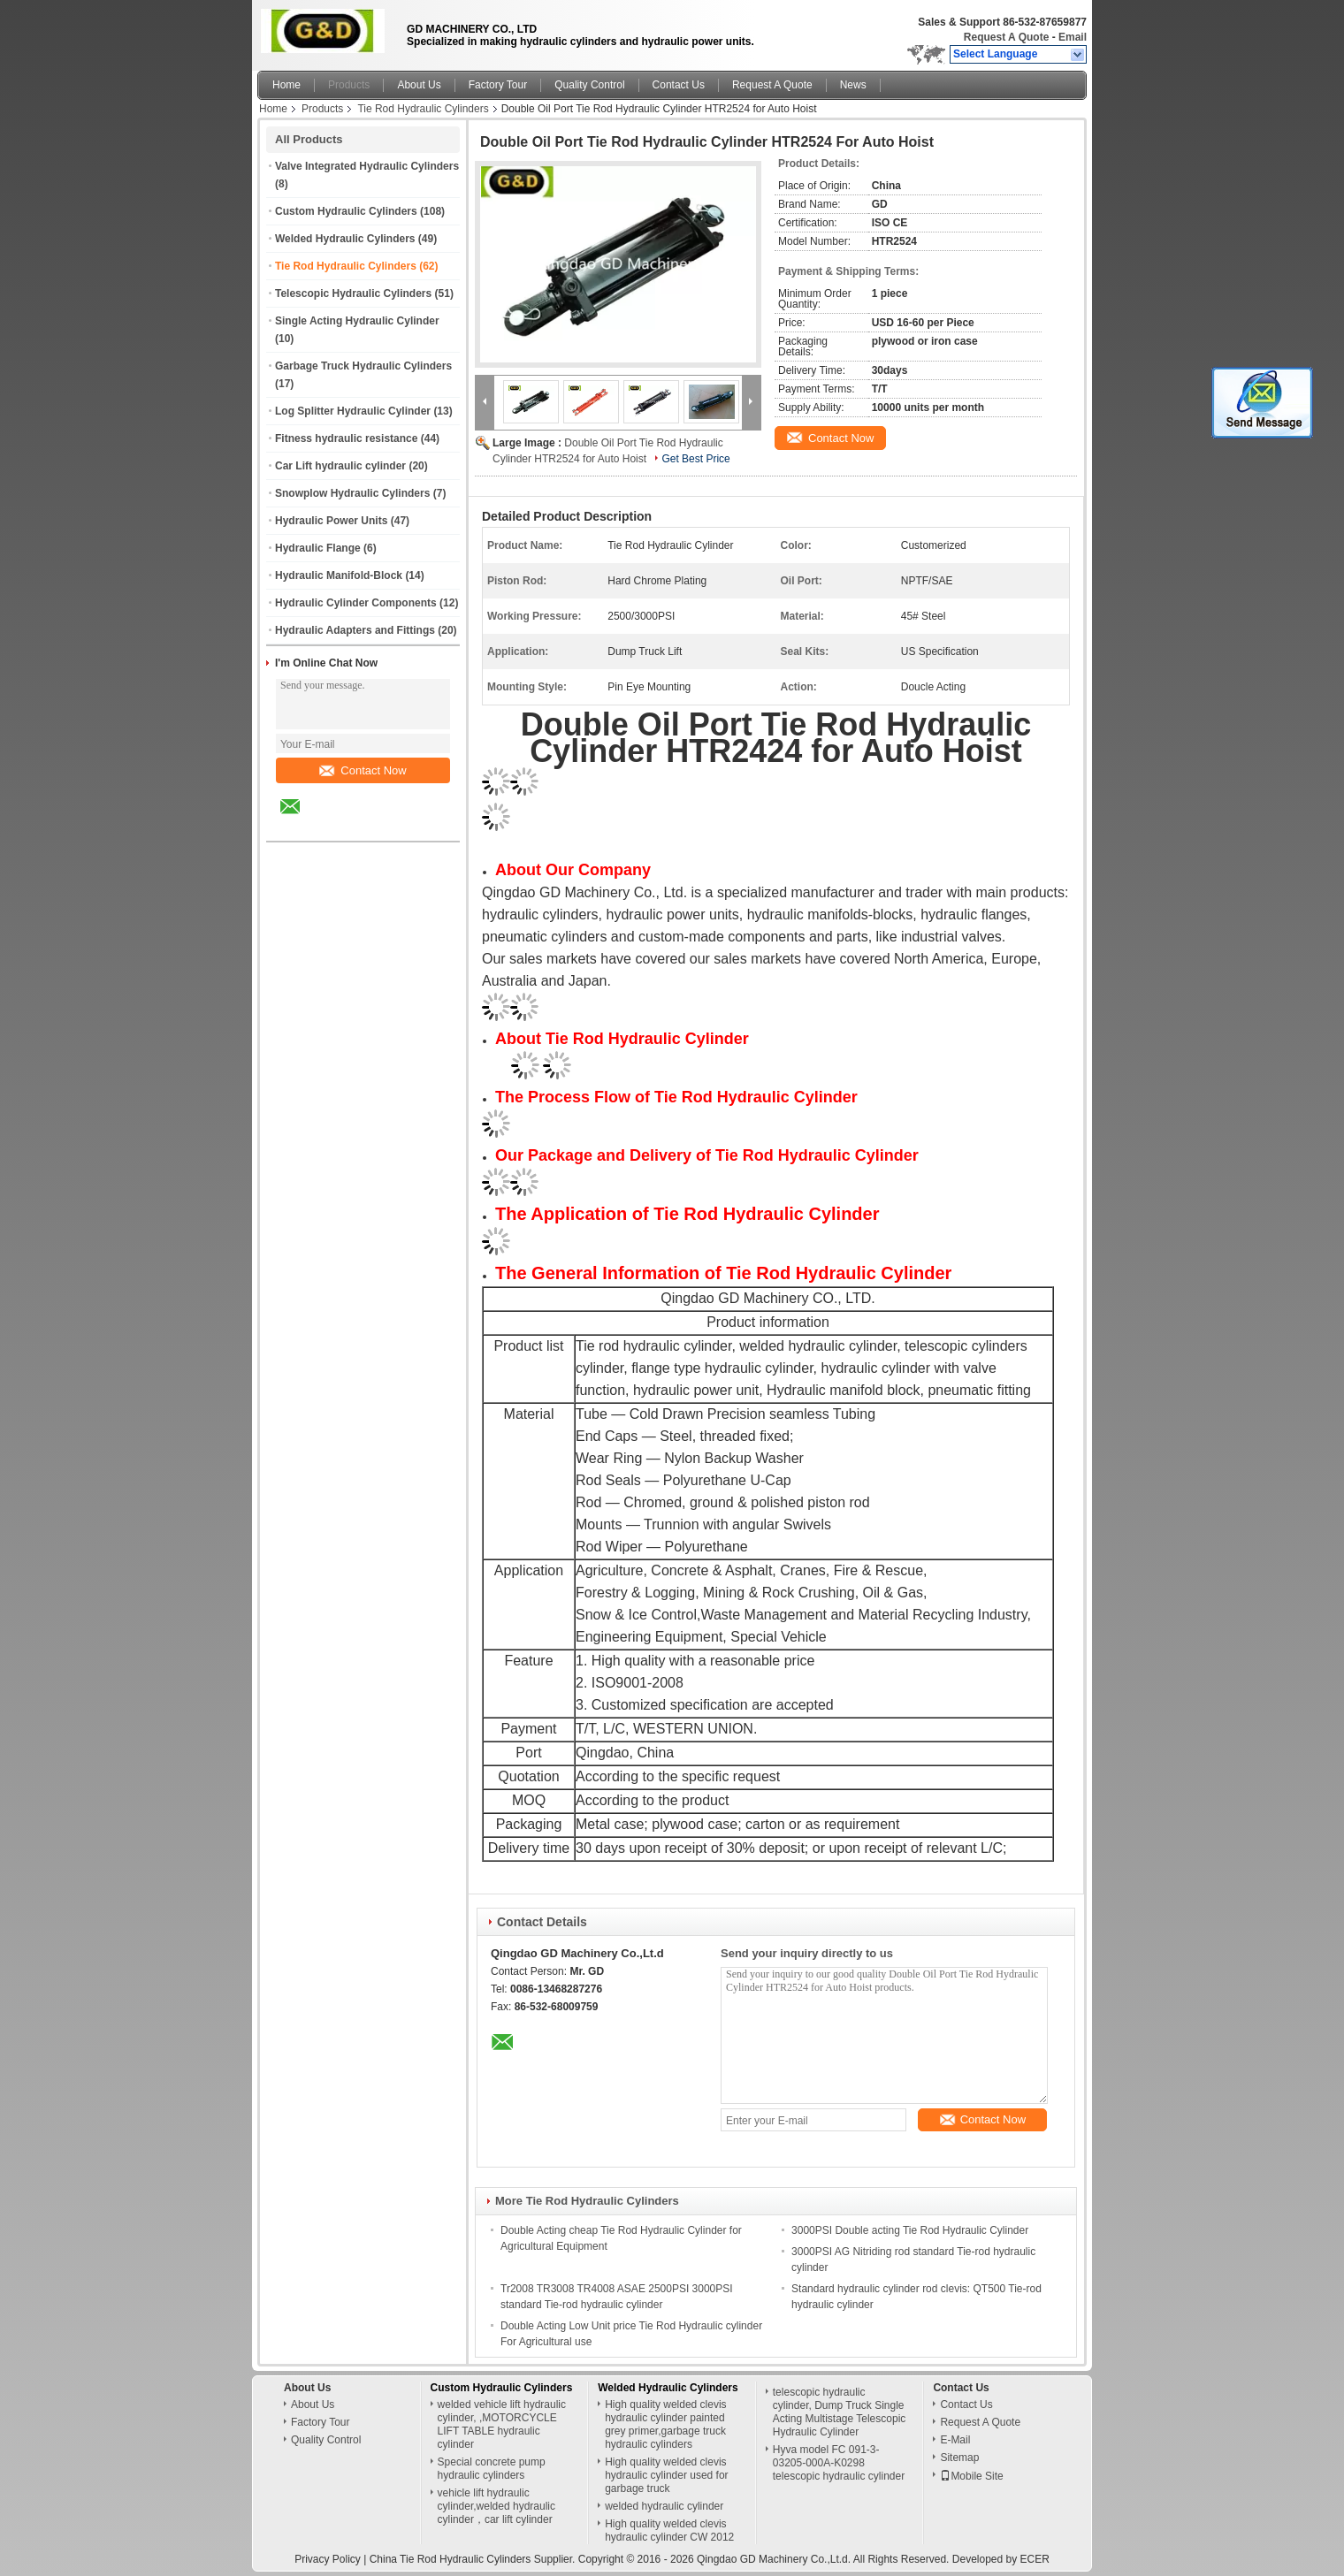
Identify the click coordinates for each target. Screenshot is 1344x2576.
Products (349, 85)
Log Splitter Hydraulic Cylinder (353, 411)
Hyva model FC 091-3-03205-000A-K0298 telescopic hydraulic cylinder (839, 2462)
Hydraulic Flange (318, 548)
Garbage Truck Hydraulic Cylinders (363, 366)
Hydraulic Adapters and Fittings (355, 630)
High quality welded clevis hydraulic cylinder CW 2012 (669, 2530)
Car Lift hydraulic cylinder (340, 466)
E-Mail (955, 2440)
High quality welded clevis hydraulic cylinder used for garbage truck (666, 2475)
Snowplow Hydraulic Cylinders (352, 493)
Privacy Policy (327, 2559)
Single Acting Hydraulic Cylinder (357, 321)
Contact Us (679, 85)
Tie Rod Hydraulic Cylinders (422, 109)
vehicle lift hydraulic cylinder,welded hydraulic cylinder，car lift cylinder (496, 2506)
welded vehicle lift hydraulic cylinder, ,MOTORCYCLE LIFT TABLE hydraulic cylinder (502, 2424)
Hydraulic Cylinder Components (356, 603)
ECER (1035, 2559)
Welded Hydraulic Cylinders (345, 238)
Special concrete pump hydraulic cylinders (492, 2468)
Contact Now (362, 770)
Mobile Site (971, 2476)
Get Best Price (695, 459)
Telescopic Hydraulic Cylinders (353, 293)
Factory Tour (498, 85)
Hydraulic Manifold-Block (338, 575)
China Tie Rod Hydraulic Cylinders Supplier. (474, 2559)
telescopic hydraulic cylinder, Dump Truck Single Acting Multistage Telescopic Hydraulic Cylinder (839, 2412)
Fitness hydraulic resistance (346, 438)
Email (1072, 37)
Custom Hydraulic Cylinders (346, 211)
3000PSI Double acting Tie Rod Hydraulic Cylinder (909, 2230)
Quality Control (589, 85)
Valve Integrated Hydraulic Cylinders (367, 166)
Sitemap (959, 2457)
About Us (418, 85)
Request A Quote (1006, 37)
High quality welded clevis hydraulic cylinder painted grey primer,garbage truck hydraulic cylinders (665, 2424)
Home (286, 85)
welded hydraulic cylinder (664, 2506)
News (853, 85)
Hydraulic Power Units (331, 520)
